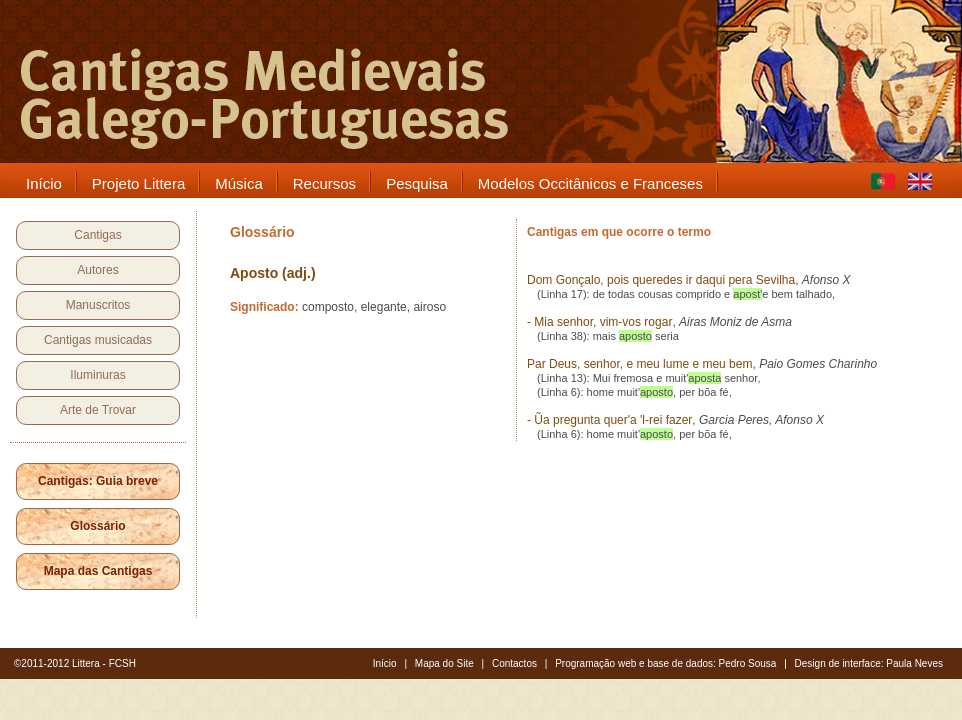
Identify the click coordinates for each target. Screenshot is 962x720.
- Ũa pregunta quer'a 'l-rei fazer (609, 420)
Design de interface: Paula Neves (869, 663)
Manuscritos (98, 305)
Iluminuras (97, 375)
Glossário (97, 526)
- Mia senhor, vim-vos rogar (599, 322)
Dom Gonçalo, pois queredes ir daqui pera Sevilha (661, 280)
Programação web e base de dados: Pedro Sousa (665, 663)
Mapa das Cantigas (98, 571)
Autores (97, 270)
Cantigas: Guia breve (98, 481)
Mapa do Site (444, 663)
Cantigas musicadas (98, 340)
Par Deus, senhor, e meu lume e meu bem (639, 364)
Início (385, 663)
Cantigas (97, 235)
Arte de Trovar (98, 410)
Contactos (514, 663)
